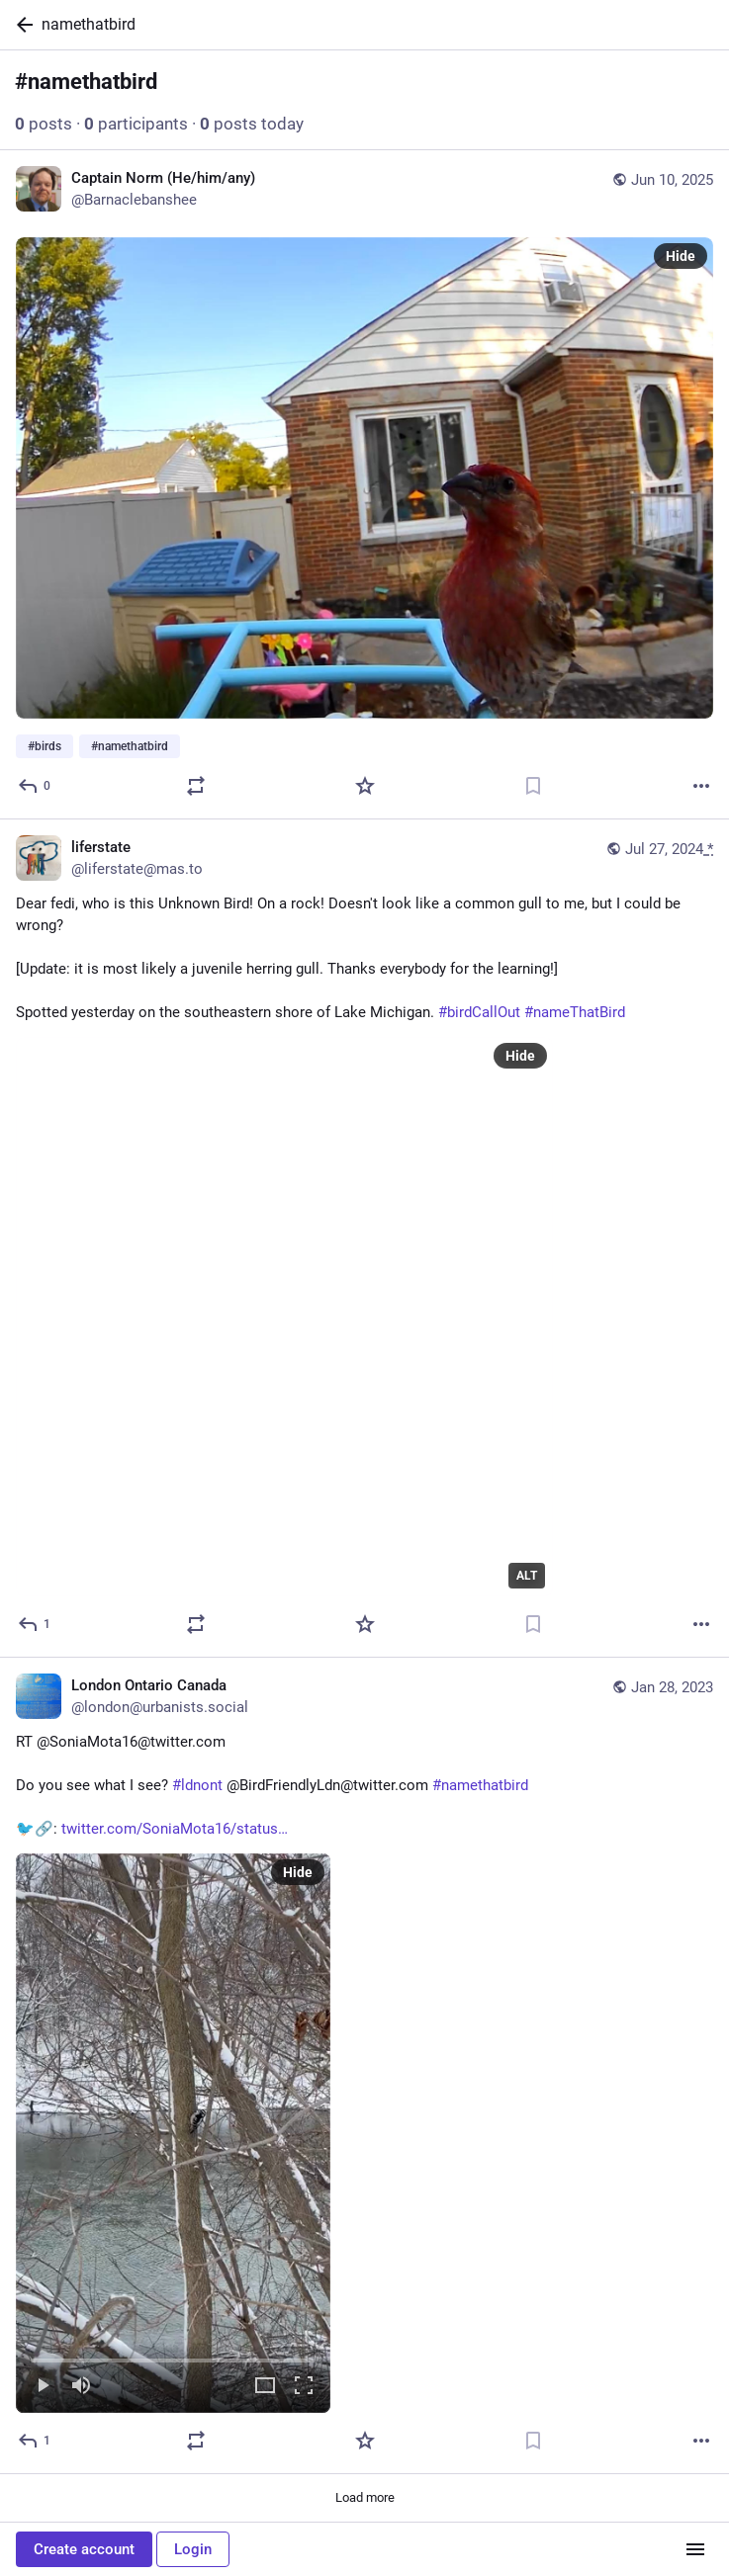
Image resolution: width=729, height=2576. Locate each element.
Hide (680, 256)
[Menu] (695, 2549)
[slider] (173, 2357)
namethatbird (89, 24)
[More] (701, 786)
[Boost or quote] (196, 786)
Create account (84, 2549)
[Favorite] (365, 786)
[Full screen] (303, 2387)
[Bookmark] (533, 786)
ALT (526, 1576)
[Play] (42, 2387)
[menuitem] (173, 2134)
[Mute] (81, 2387)
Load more (365, 2498)
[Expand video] (265, 2387)
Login (193, 2549)
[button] (173, 2134)
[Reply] (35, 786)
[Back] (21, 24)
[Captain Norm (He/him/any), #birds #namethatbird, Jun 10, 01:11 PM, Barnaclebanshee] (364, 484)
